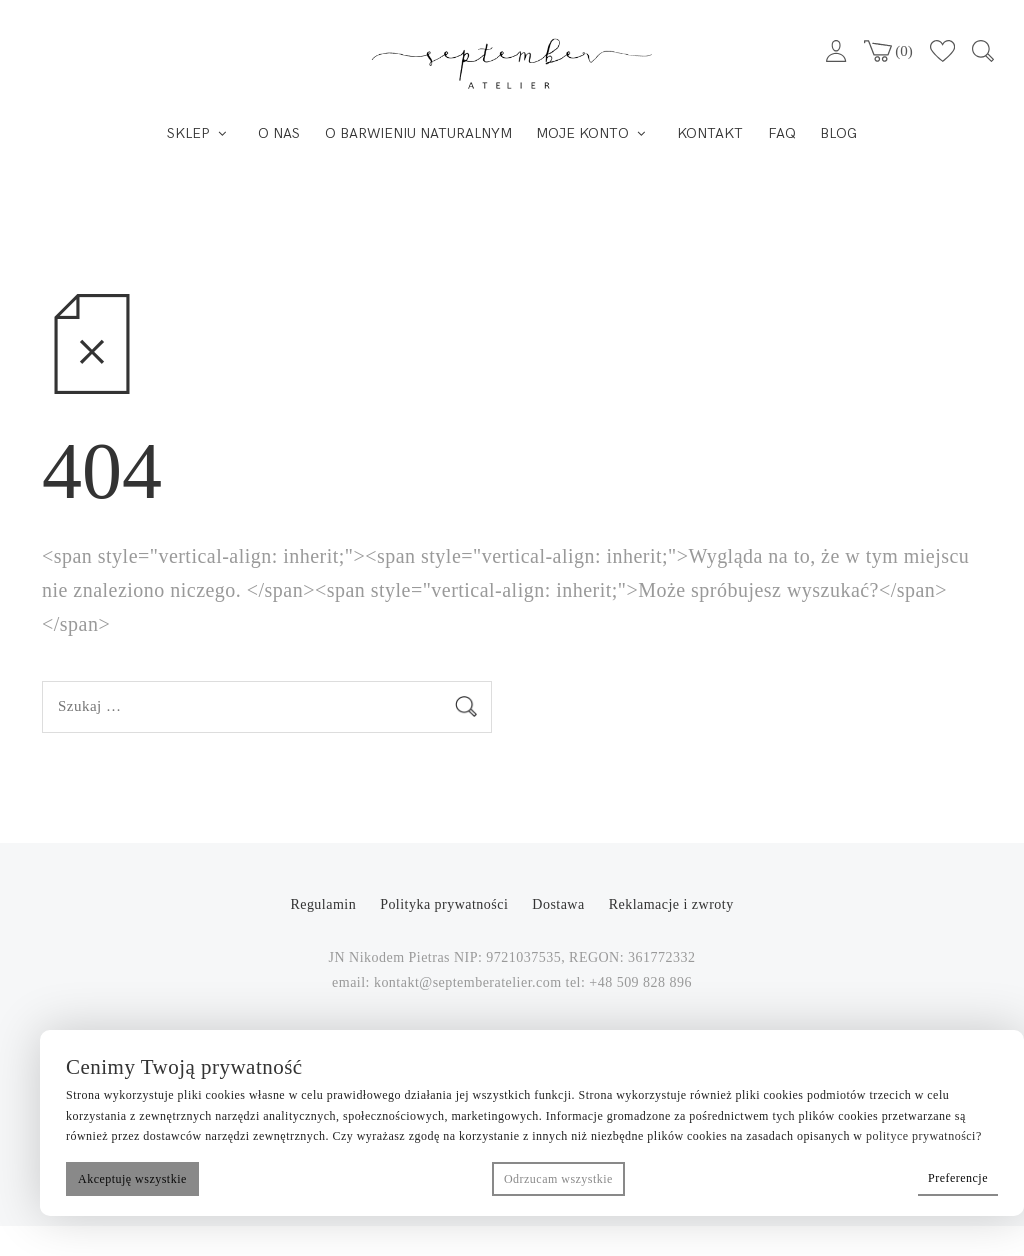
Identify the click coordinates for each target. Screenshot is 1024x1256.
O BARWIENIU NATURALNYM (418, 133)
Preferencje (958, 1178)
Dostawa (558, 904)
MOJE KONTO (582, 133)
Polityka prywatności (446, 904)
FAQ (782, 133)
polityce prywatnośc (919, 1136)
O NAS (279, 133)
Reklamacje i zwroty (671, 904)
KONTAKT (710, 133)
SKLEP (188, 133)
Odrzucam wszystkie (558, 1179)
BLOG (838, 133)
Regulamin (325, 904)
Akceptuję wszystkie (132, 1179)
